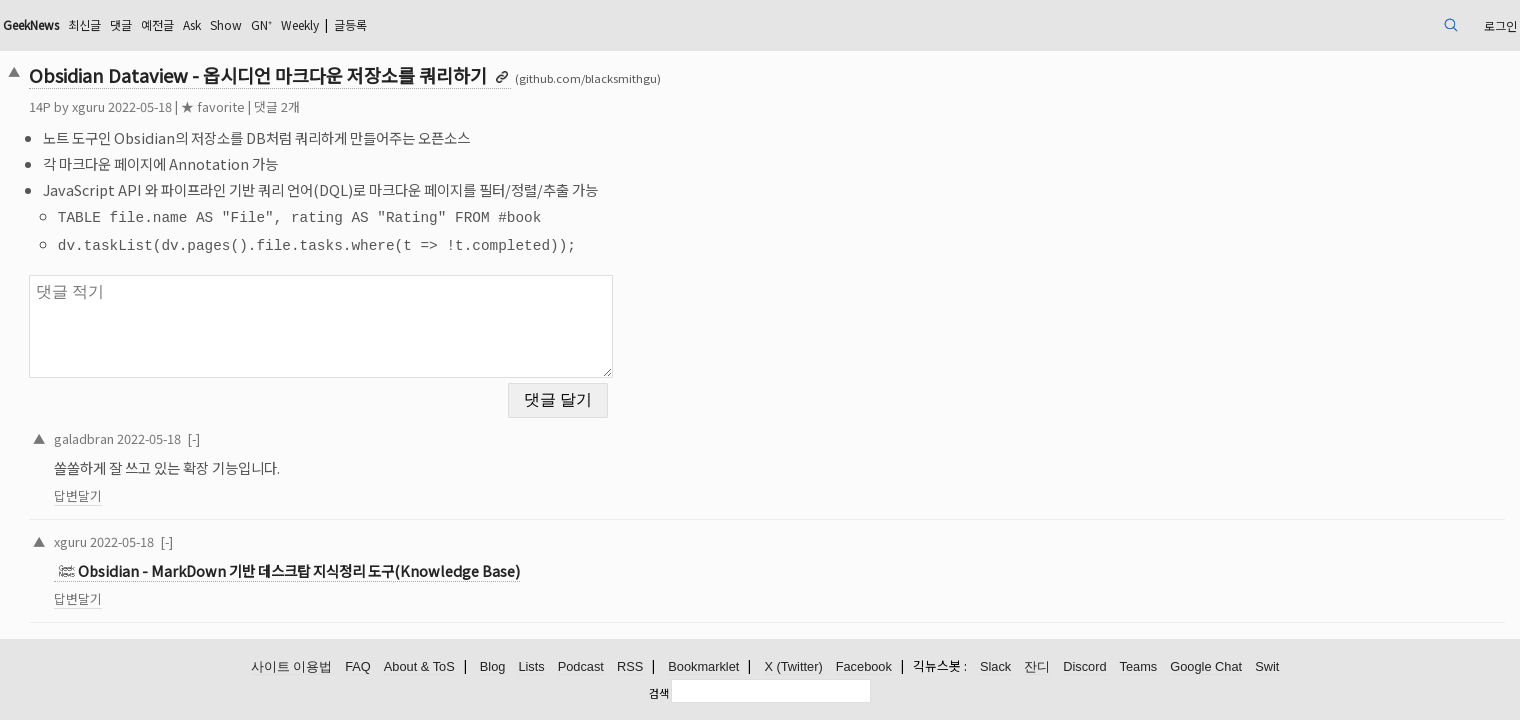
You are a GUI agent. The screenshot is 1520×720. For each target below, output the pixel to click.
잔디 (1037, 667)
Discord (1084, 667)
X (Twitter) (793, 667)
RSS (630, 667)
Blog (493, 667)
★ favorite (360, 106)
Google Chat (1206, 667)
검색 (659, 693)
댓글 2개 (424, 106)
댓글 (297, 24)
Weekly (507, 24)
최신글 (255, 24)
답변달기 (225, 479)
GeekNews (191, 24)
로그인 (1345, 24)
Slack (995, 667)
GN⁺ (460, 24)
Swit (1267, 667)
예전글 (338, 24)
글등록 (568, 24)
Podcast (581, 667)
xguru (235, 106)
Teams (1139, 667)
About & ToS (419, 667)
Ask (379, 24)
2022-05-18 (296, 421)
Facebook (864, 667)
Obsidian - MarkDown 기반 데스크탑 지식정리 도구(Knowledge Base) (446, 555)
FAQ (358, 667)
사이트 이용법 (292, 667)
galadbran (231, 421)
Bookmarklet (703, 667)
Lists (531, 667)
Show (419, 24)
